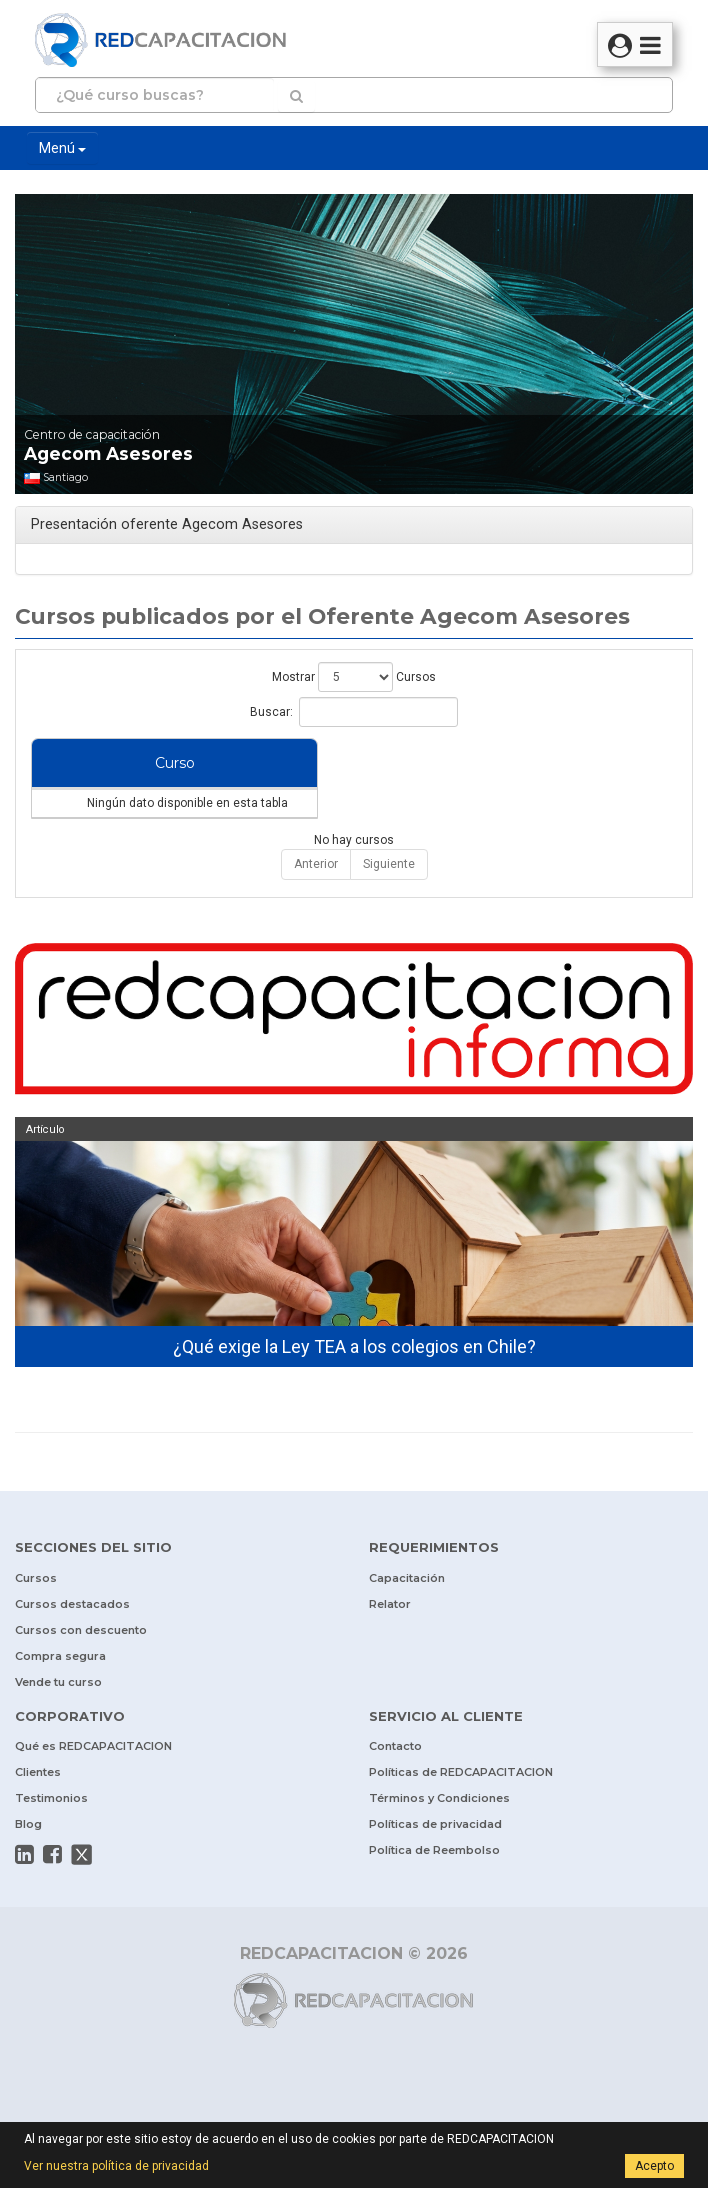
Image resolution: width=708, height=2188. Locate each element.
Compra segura (60, 1696)
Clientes (38, 1812)
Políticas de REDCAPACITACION (461, 1812)
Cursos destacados (72, 1644)
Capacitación (407, 1618)
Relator (390, 1644)
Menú (62, 148)
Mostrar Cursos (354, 677)
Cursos (36, 1618)
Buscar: (354, 712)
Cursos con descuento (81, 1670)
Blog (28, 1864)
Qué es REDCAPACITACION (93, 1786)
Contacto (395, 1786)
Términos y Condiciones (439, 1838)
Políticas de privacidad (435, 1864)
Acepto (654, 2166)
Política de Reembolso (434, 1890)
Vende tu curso (58, 1722)
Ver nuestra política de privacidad (116, 2166)
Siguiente (389, 904)
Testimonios (51, 1838)
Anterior (316, 904)
